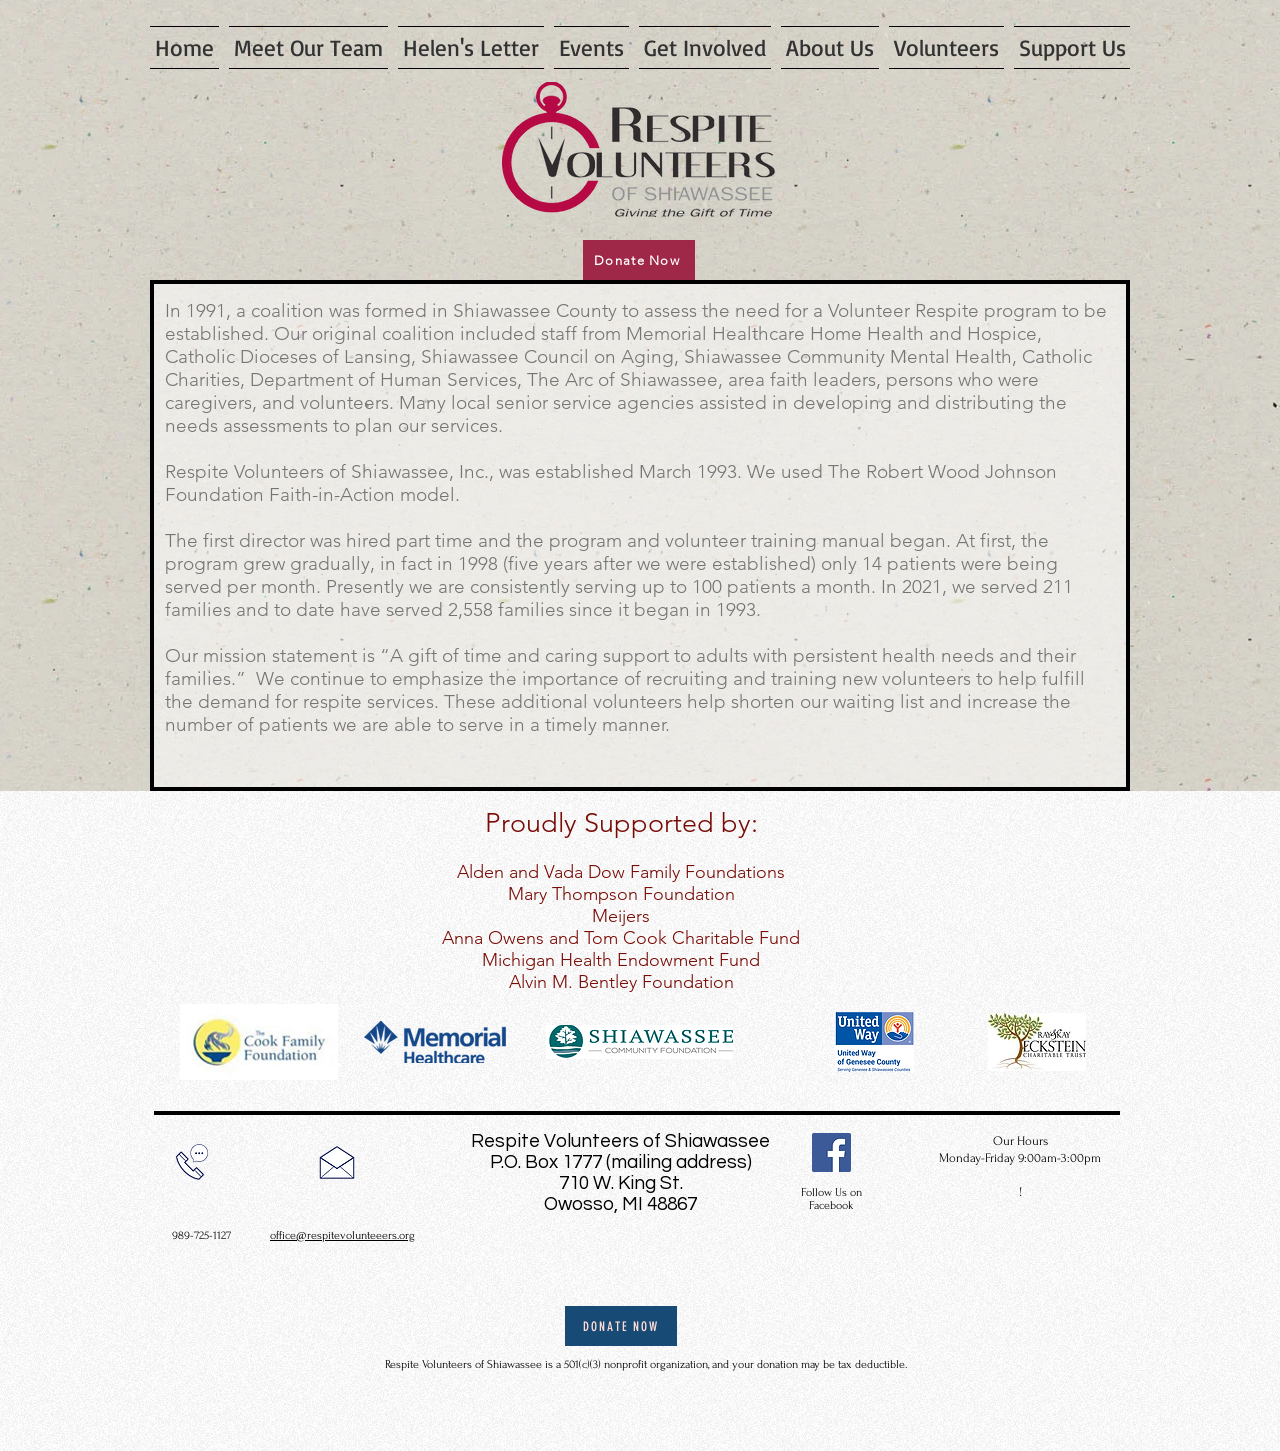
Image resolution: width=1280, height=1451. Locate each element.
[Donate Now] (639, 260)
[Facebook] (831, 1152)
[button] (591, 47)
